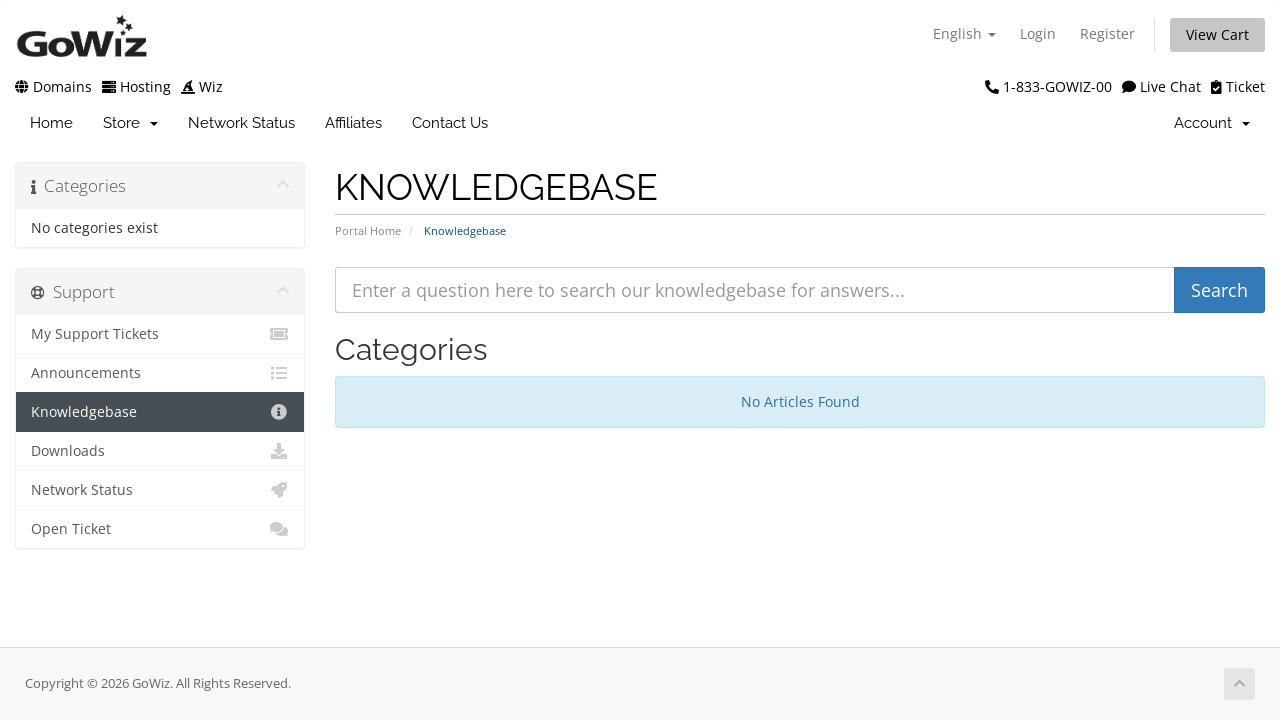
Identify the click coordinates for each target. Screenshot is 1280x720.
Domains (53, 86)
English (964, 33)
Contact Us (450, 123)
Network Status (241, 123)
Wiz (202, 86)
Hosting (136, 86)
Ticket (1238, 86)
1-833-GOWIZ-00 (1048, 86)
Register (1107, 33)
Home (51, 123)
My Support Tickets (160, 334)
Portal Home (368, 230)
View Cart (1217, 34)
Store (130, 123)
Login (1038, 33)
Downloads (160, 451)
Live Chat (1161, 86)
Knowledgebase (160, 412)
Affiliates (353, 123)
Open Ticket (160, 529)
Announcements (160, 373)
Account (1212, 123)
